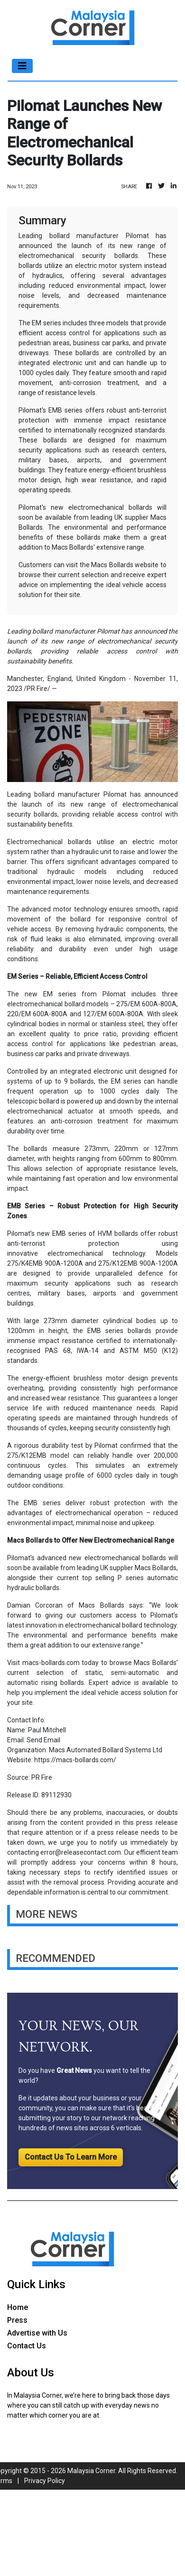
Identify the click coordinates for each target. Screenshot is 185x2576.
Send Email (43, 1740)
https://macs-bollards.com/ (75, 1760)
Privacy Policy (44, 2480)
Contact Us (26, 2345)
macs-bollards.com (51, 1662)
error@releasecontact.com (80, 1852)
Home (17, 2307)
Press (17, 2320)
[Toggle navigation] (22, 66)
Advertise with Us (37, 2332)
